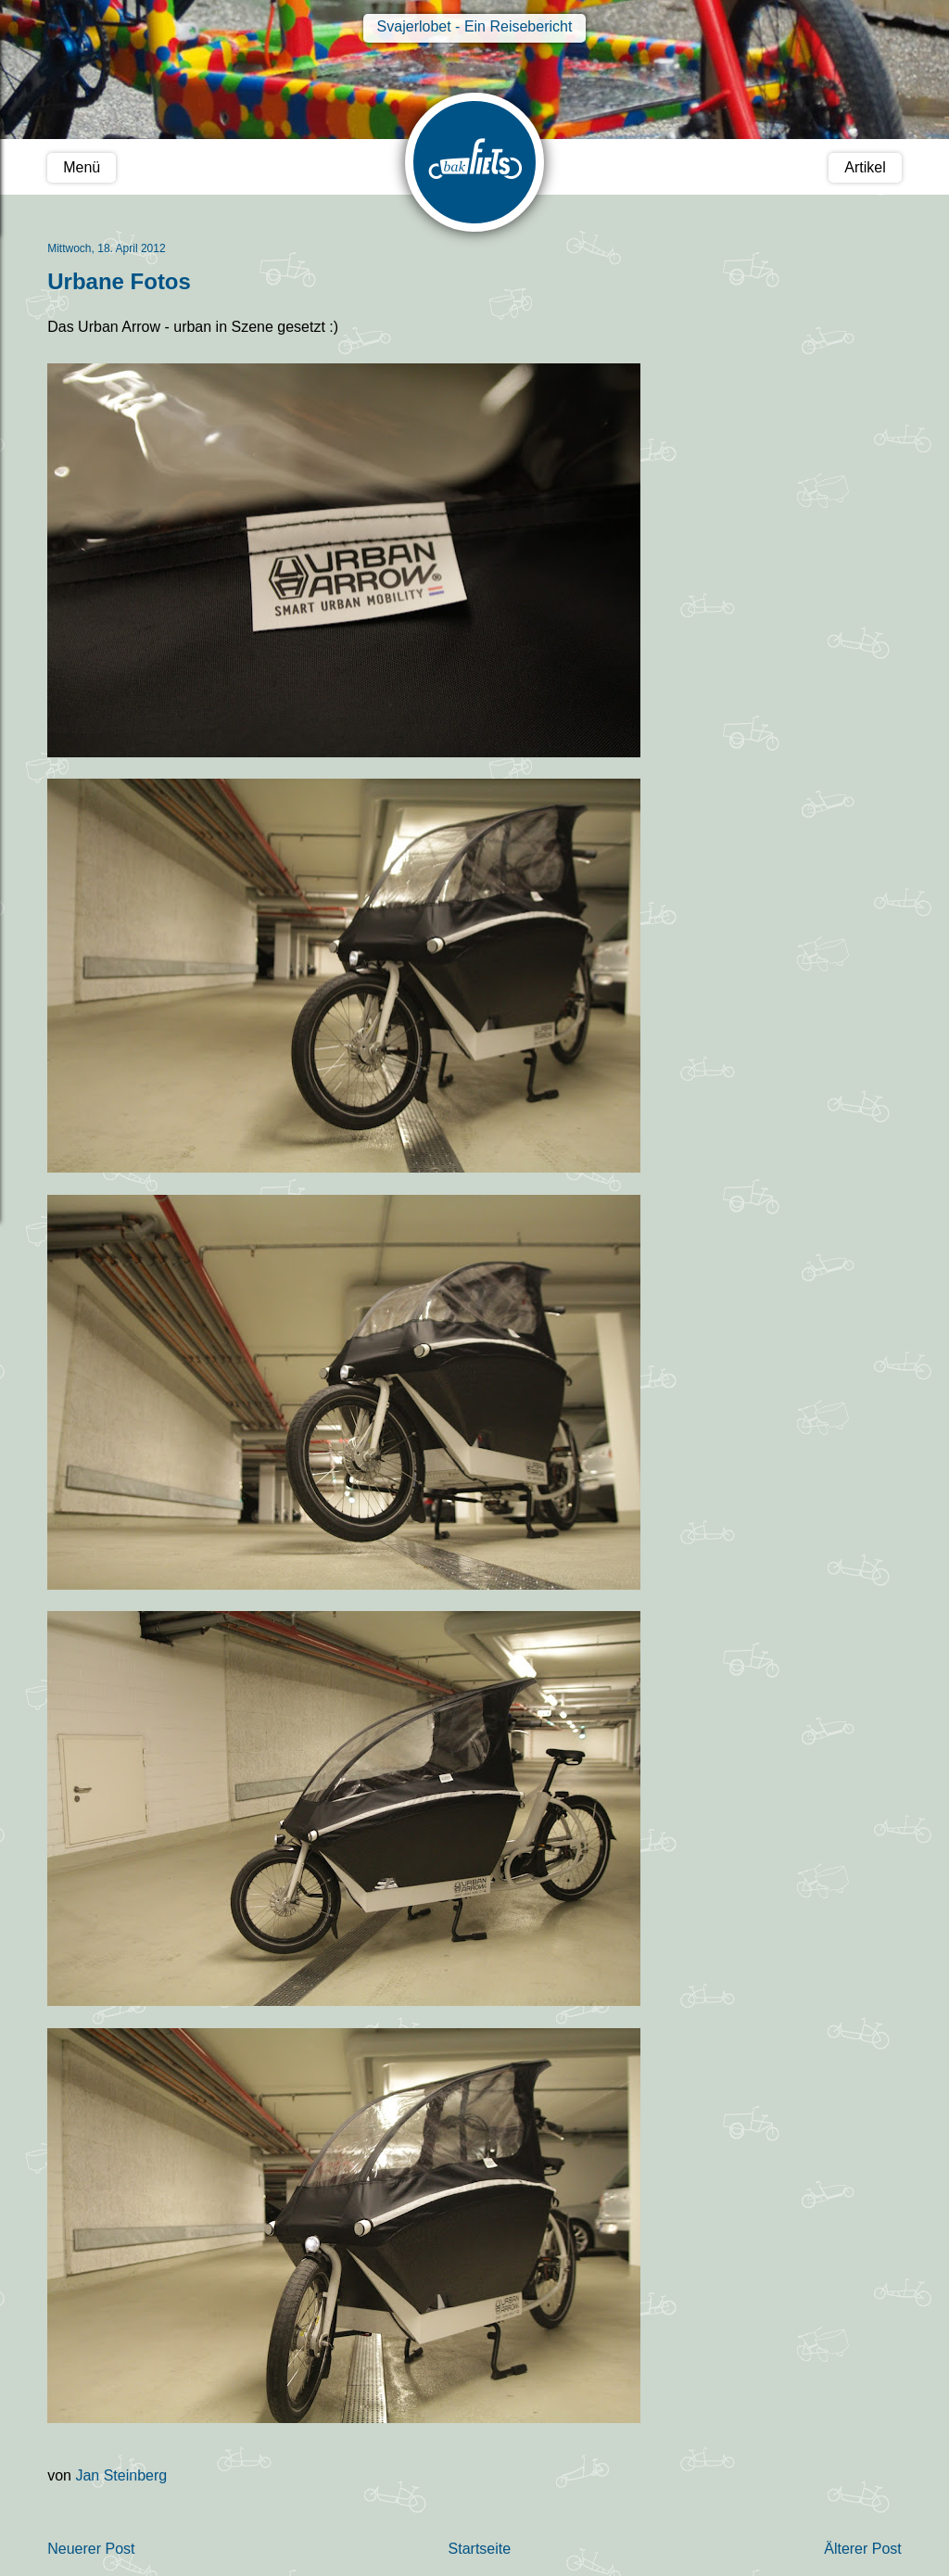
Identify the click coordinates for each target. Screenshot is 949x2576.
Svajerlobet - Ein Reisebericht (475, 26)
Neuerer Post (90, 2549)
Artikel (864, 167)
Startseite (480, 2549)
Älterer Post (863, 2549)
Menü (81, 167)
